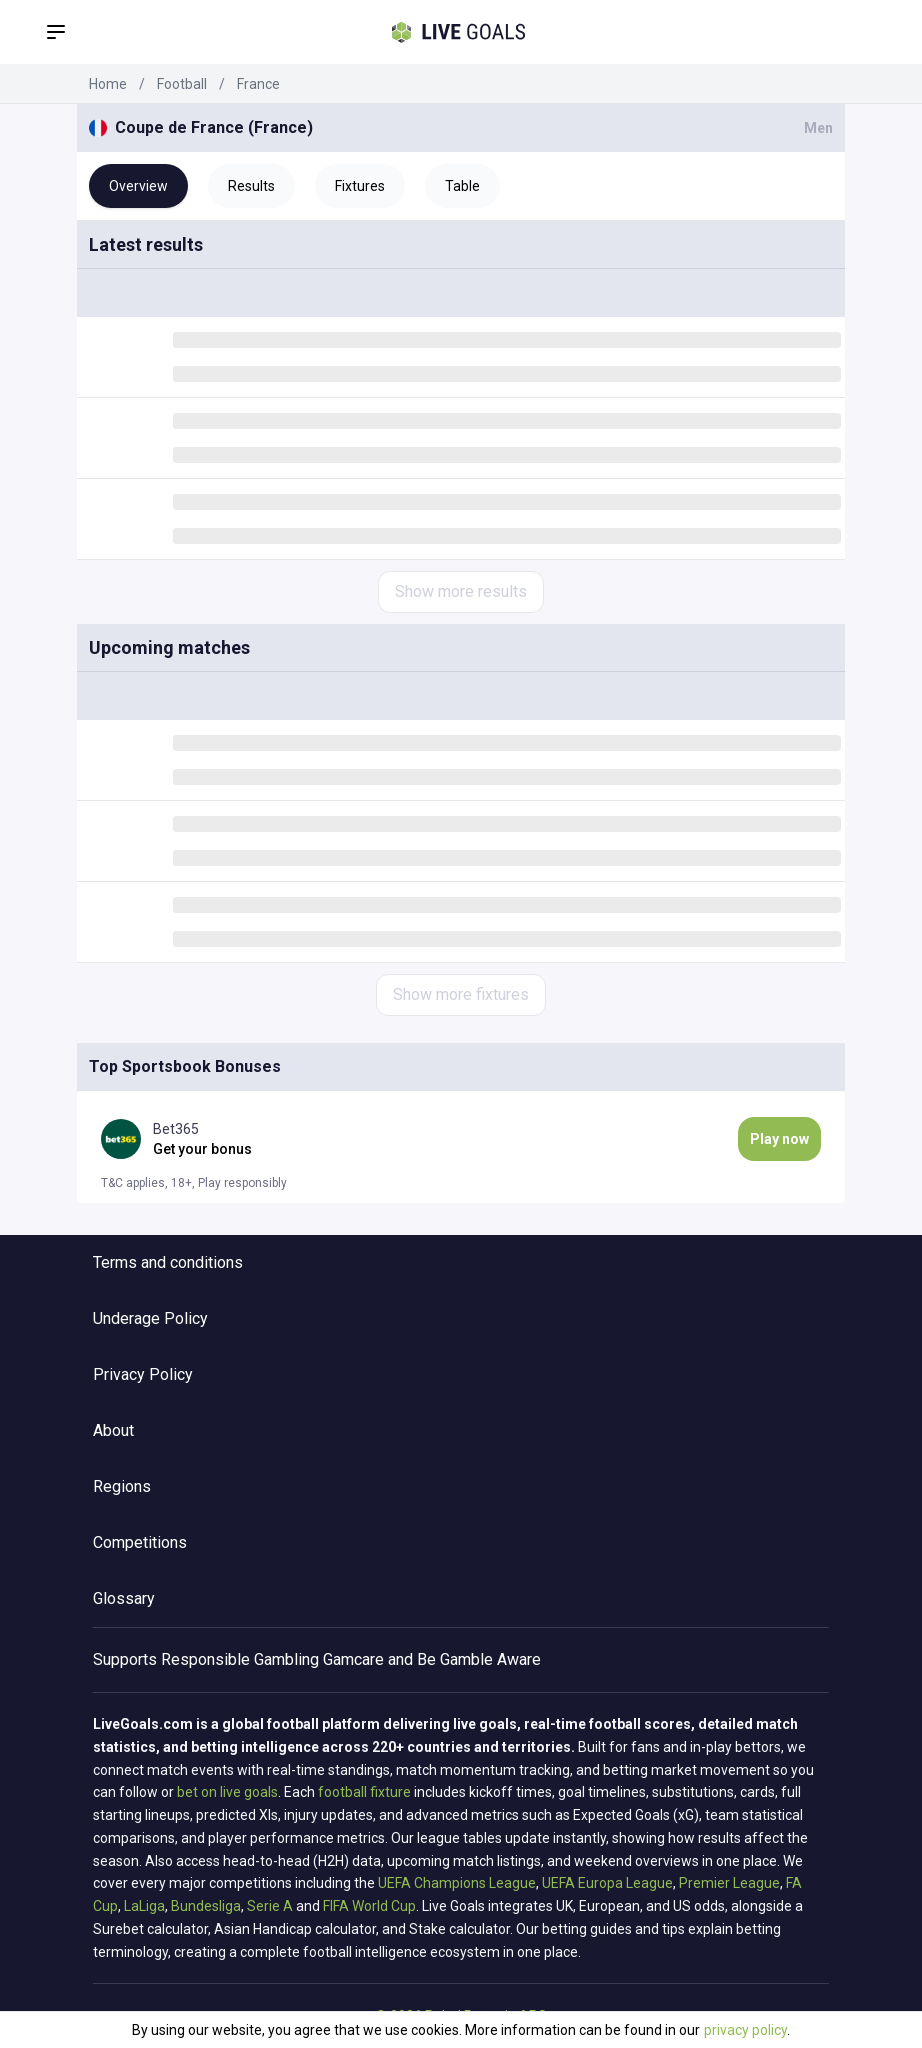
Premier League (729, 1883)
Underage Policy (150, 1318)
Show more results (461, 591)
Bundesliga (206, 1906)
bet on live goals (227, 1792)
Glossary (124, 1598)
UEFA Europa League (607, 1883)
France (258, 84)
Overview (138, 186)
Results (251, 186)
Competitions (140, 1542)
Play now (779, 1139)
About (113, 1430)
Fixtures (360, 186)
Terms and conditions (168, 1262)
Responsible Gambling (240, 1659)
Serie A (270, 1906)
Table (462, 186)
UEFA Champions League (457, 1883)
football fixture (364, 1792)
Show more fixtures (461, 994)
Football (182, 84)
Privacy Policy (143, 1374)
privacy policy (745, 2030)
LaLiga (144, 1906)
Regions (122, 1486)
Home (108, 84)
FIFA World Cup (369, 1906)
